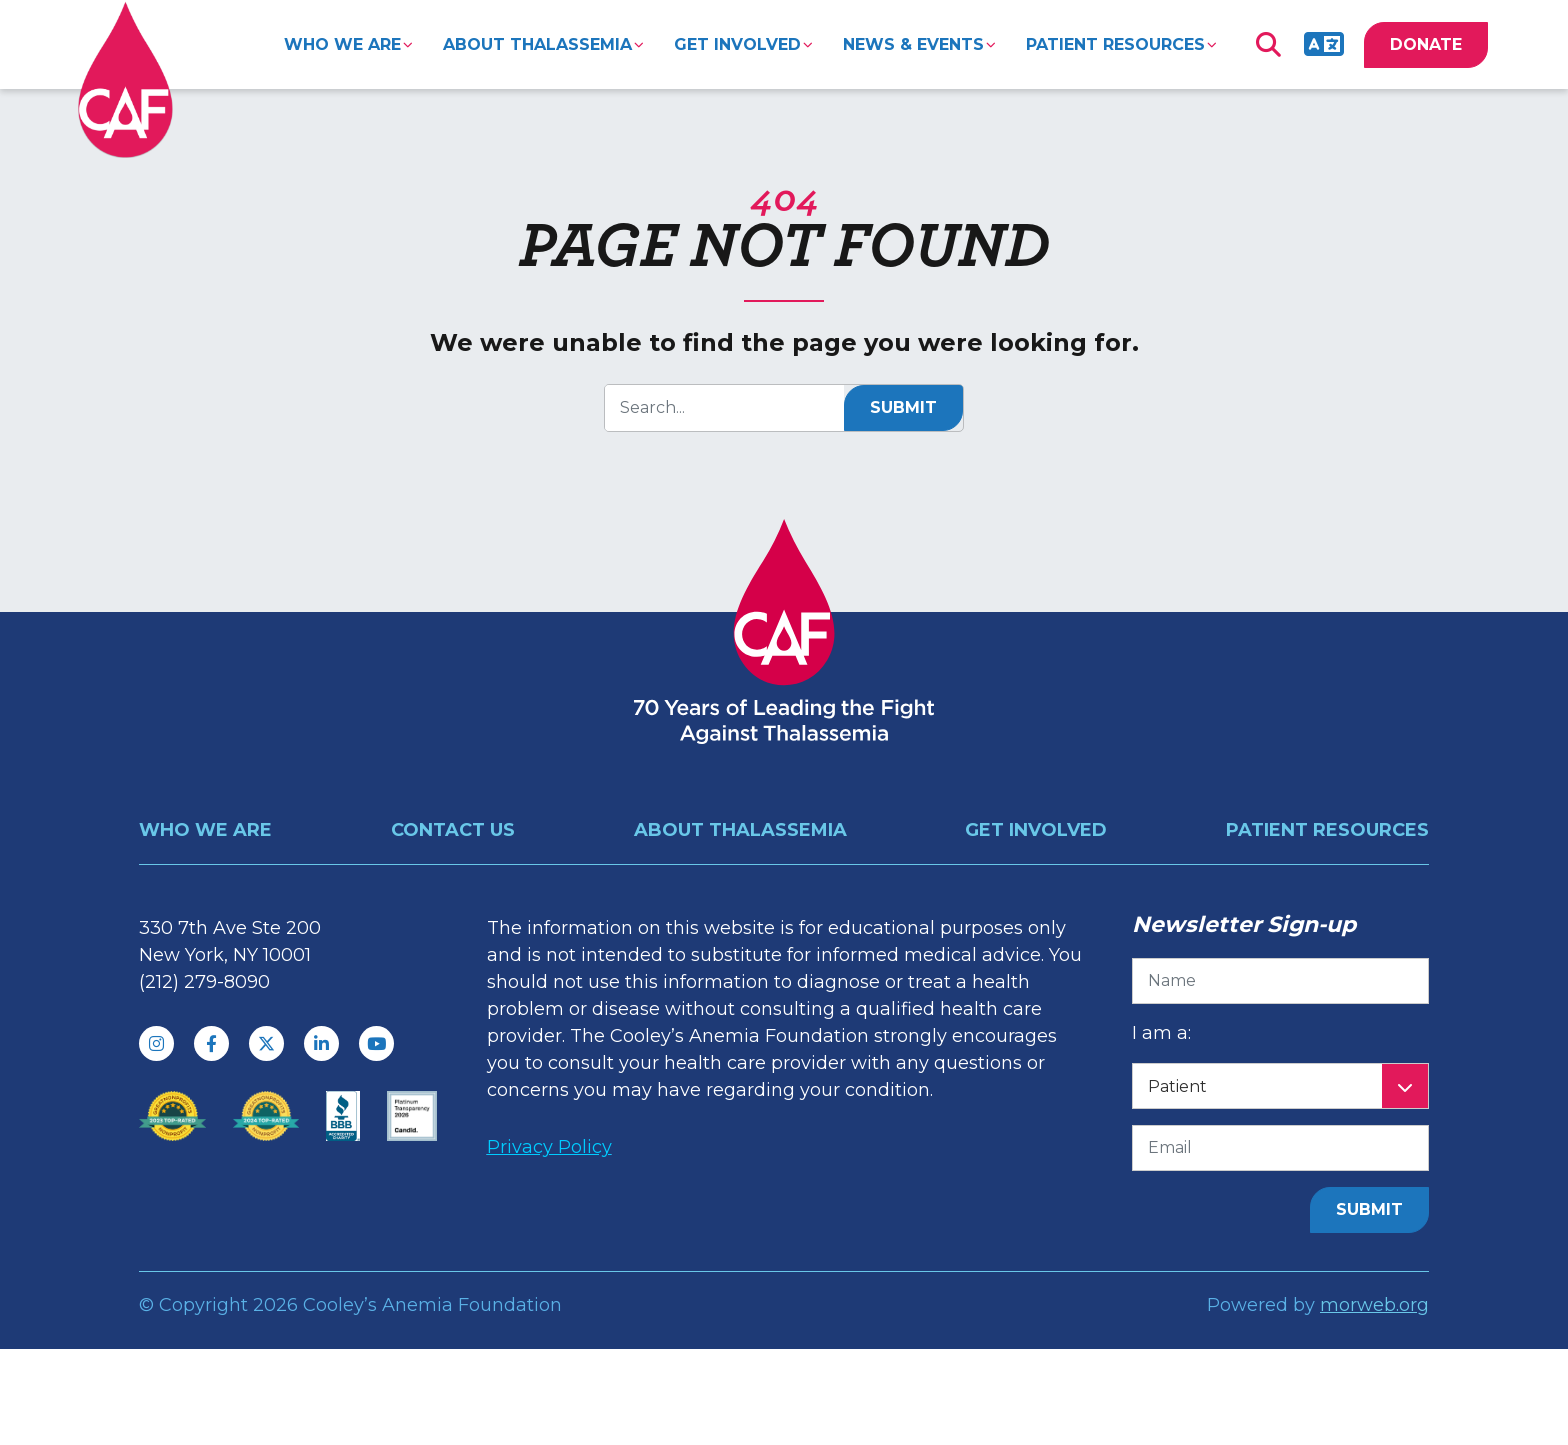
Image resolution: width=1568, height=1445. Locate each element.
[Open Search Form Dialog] (1268, 45)
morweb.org (1374, 1305)
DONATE (1426, 44)
